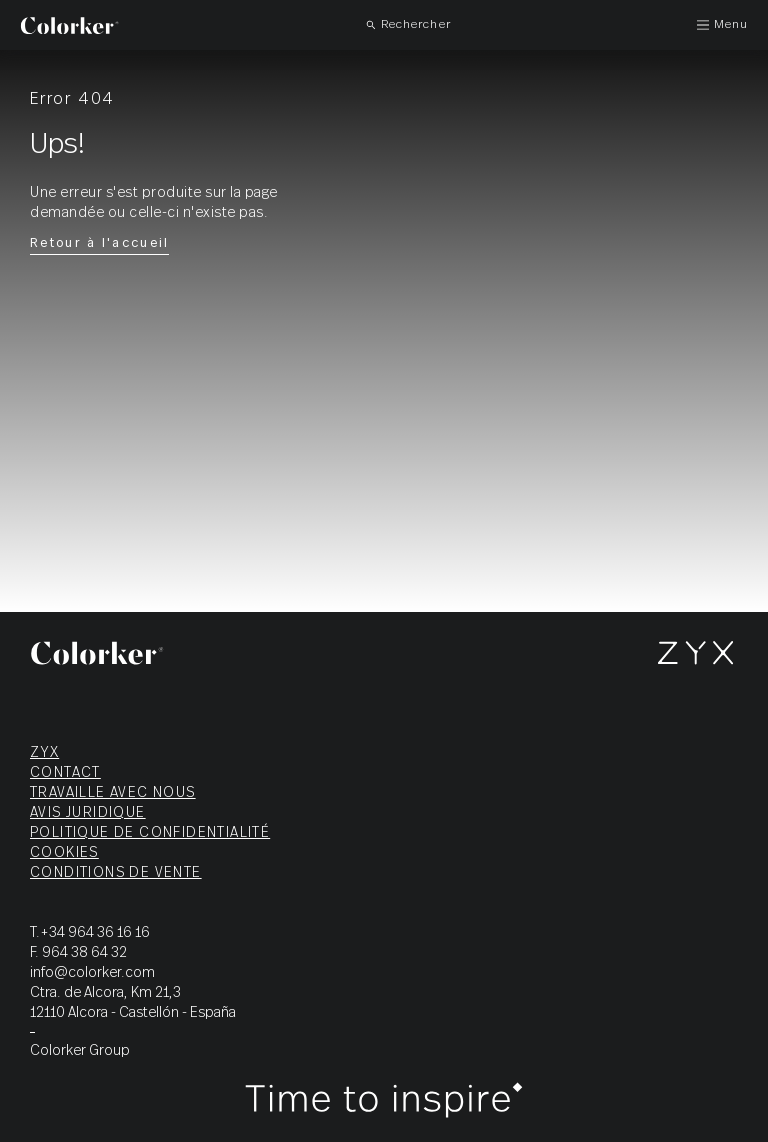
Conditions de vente (116, 873)
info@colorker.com (92, 973)
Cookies (64, 853)
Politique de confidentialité (150, 833)
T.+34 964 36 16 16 (90, 933)
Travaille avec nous (113, 793)
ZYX (44, 753)
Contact (65, 773)
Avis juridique (88, 813)
